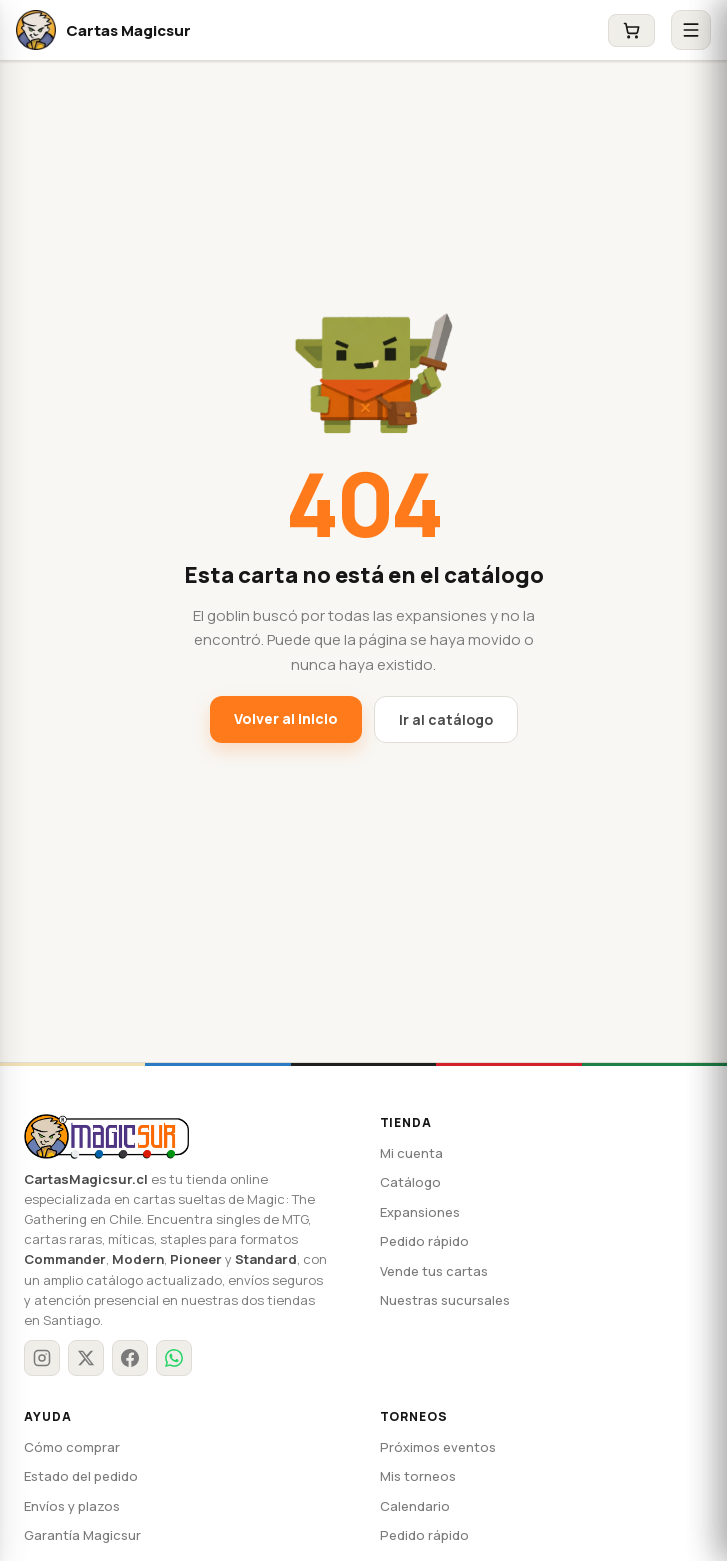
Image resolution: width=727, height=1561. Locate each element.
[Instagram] (42, 1338)
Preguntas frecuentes (86, 1545)
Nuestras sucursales (439, 1300)
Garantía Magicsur (77, 1515)
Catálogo (406, 1182)
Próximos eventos (431, 1427)
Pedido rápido (420, 1241)
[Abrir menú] (691, 30)
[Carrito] (631, 30)
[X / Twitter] (86, 1338)
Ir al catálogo (442, 719)
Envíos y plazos (69, 1486)
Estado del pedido (76, 1456)
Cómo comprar (67, 1427)
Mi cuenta (408, 1153)
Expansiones (417, 1212)
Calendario (411, 1486)
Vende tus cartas (428, 1271)
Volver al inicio (289, 718)
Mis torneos (413, 1456)
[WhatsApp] (174, 1338)
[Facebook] (130, 1338)
